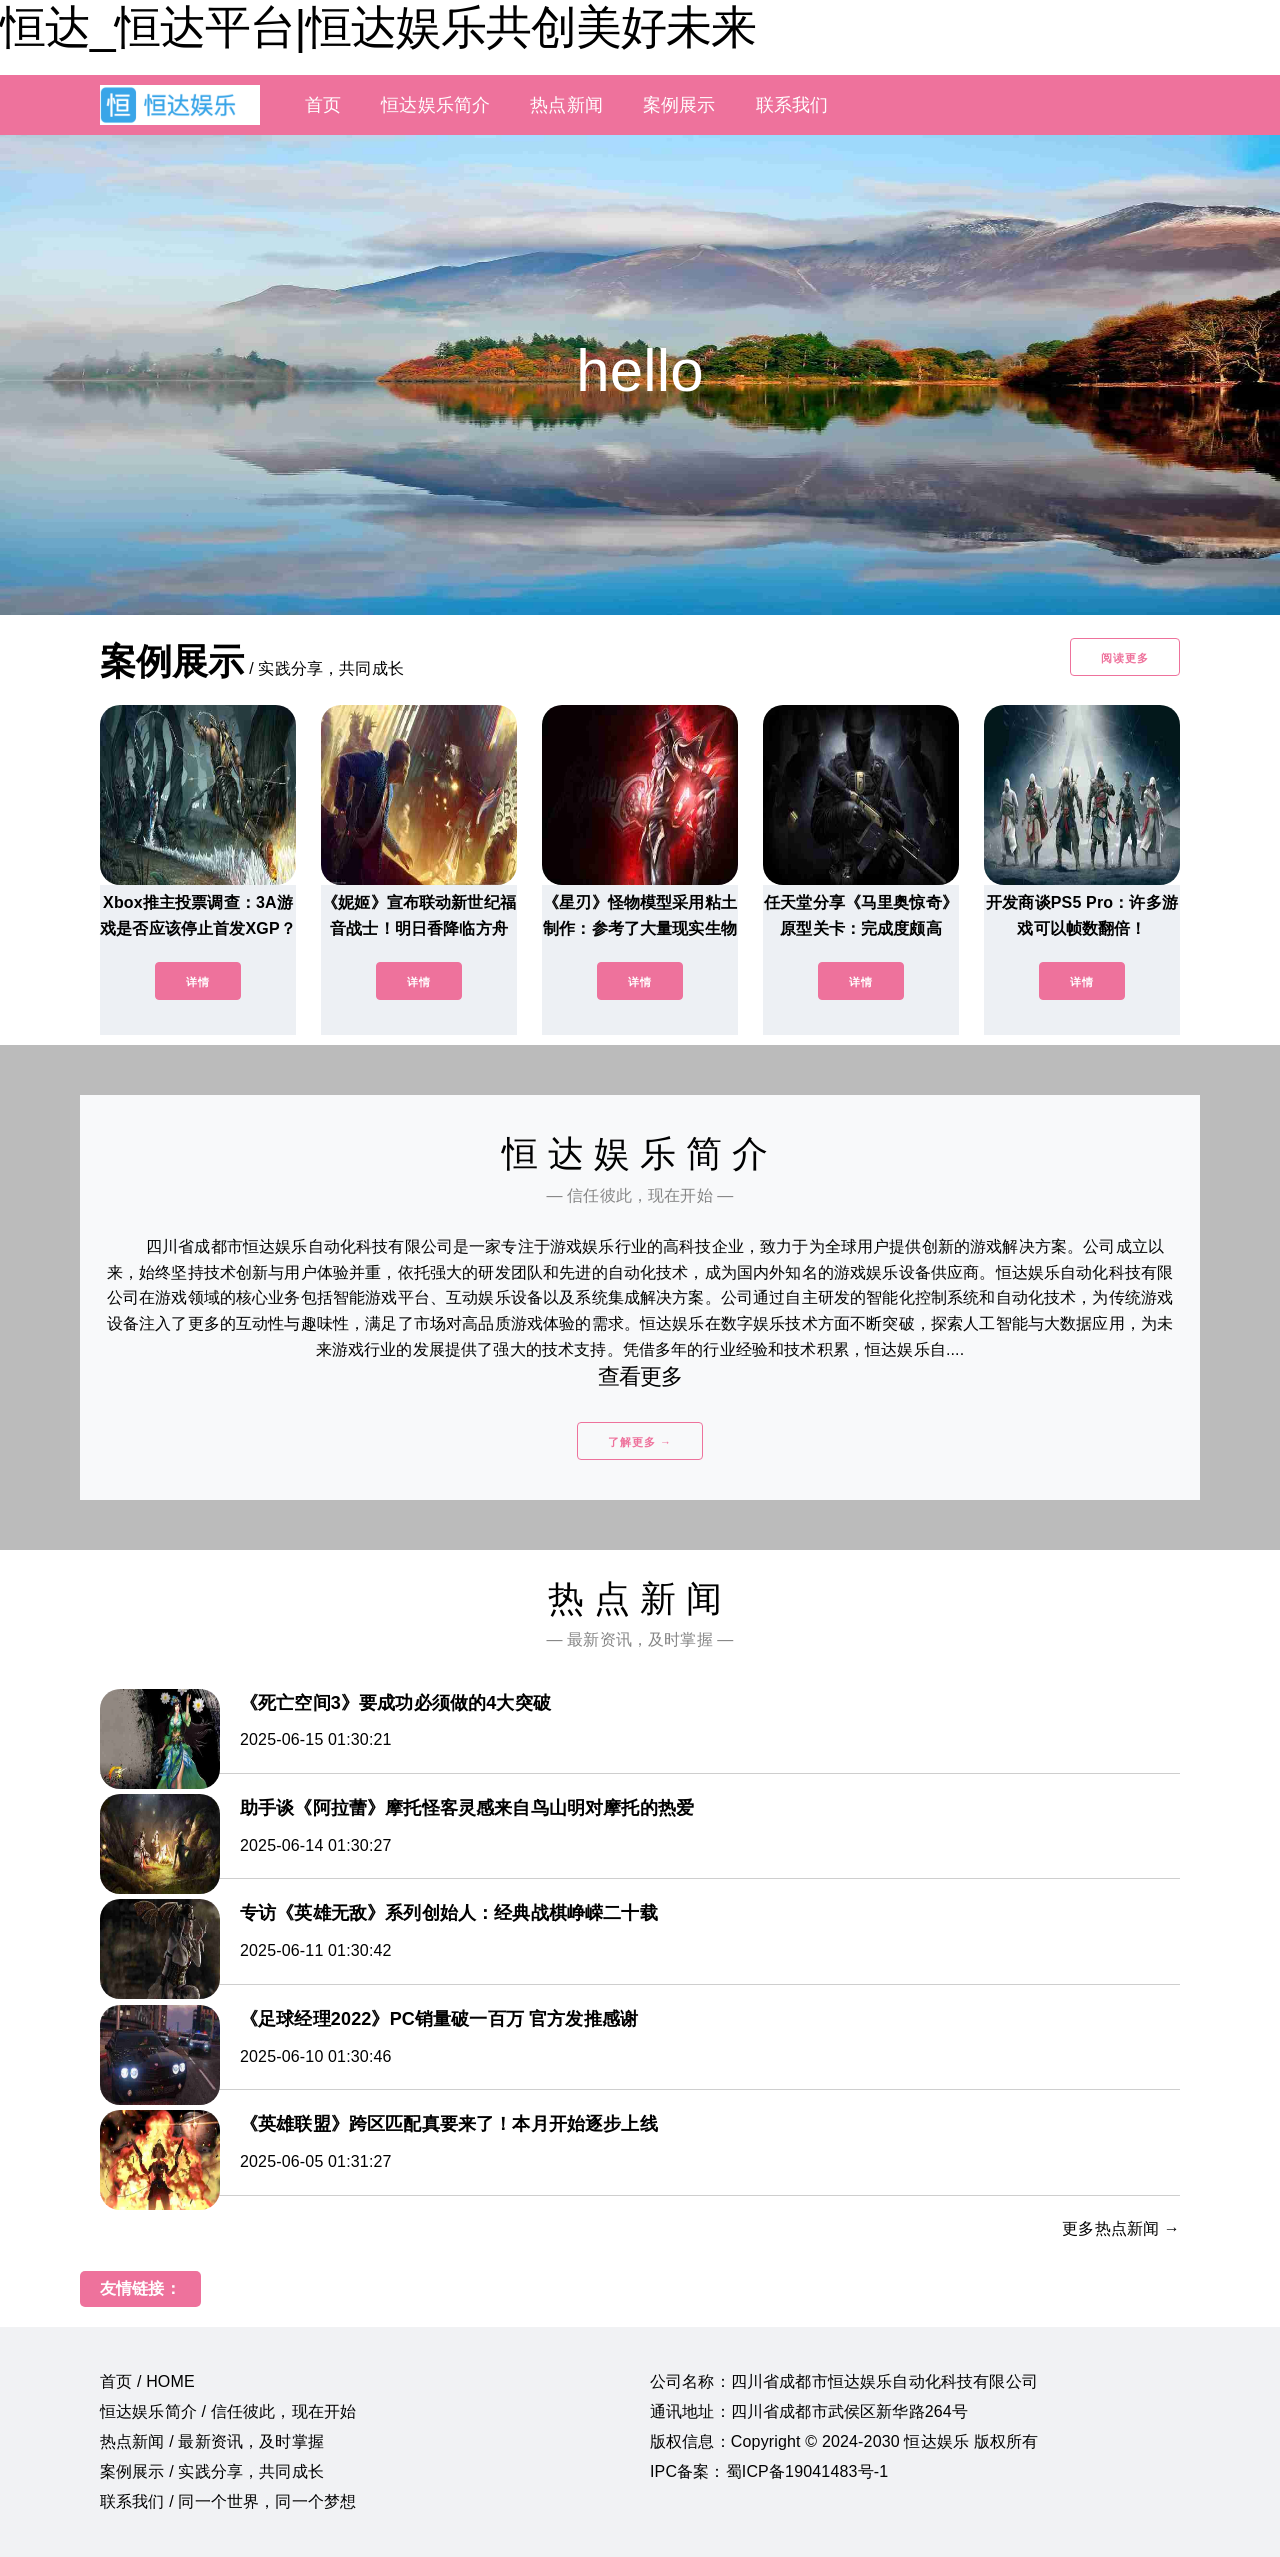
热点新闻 (566, 105)
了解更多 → (640, 1442)
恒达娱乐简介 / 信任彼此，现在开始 (228, 2411)
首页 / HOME (147, 2381)
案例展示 (679, 105)
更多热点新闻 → (1121, 2228)
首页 (323, 105)
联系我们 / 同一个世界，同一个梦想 (228, 2501)
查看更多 (640, 1376)
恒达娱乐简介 (435, 105)
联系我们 (792, 105)
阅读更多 (1125, 658)
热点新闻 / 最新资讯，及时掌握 (212, 2441)
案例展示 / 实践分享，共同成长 (212, 2471)
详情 (198, 982)
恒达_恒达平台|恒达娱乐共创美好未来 (378, 27)
